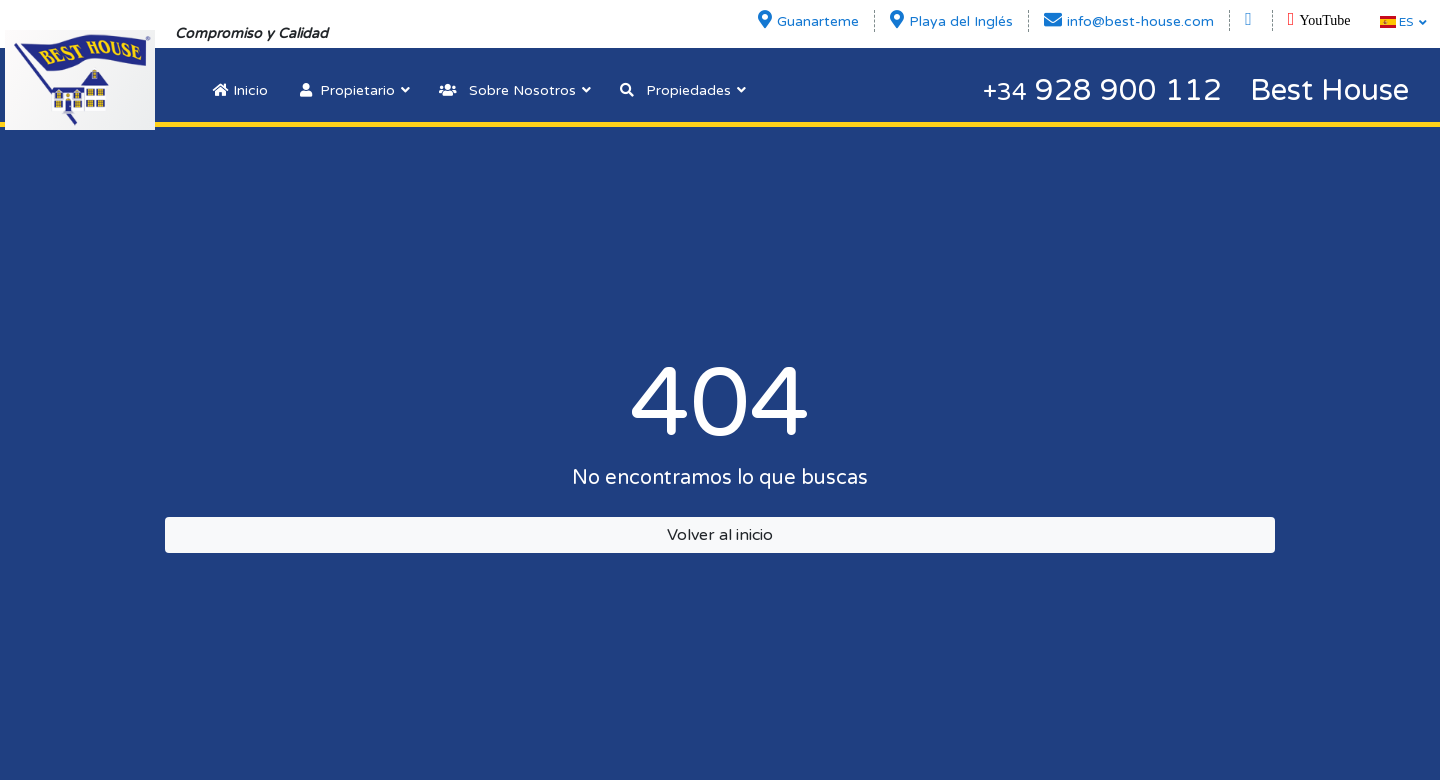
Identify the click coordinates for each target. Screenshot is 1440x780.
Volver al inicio (720, 535)
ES (1396, 22)
